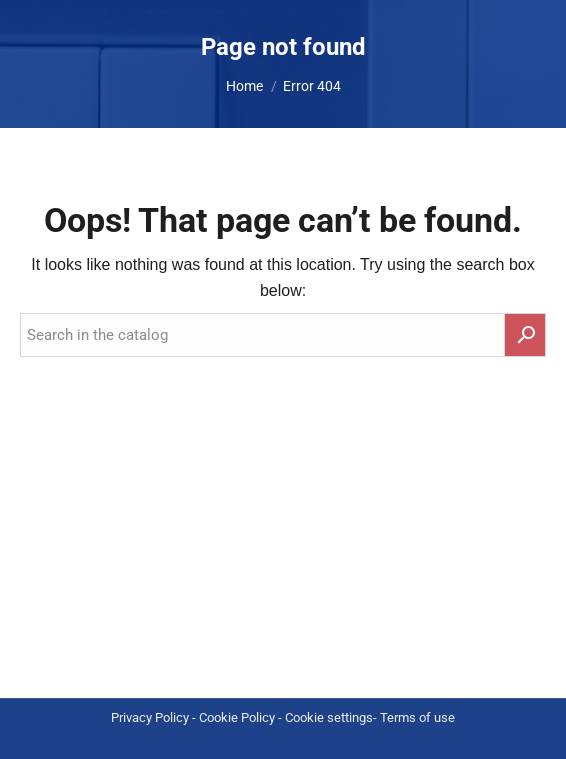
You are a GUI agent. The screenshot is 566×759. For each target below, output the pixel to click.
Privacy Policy (150, 717)
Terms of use (417, 717)
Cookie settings (329, 717)
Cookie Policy (237, 717)
